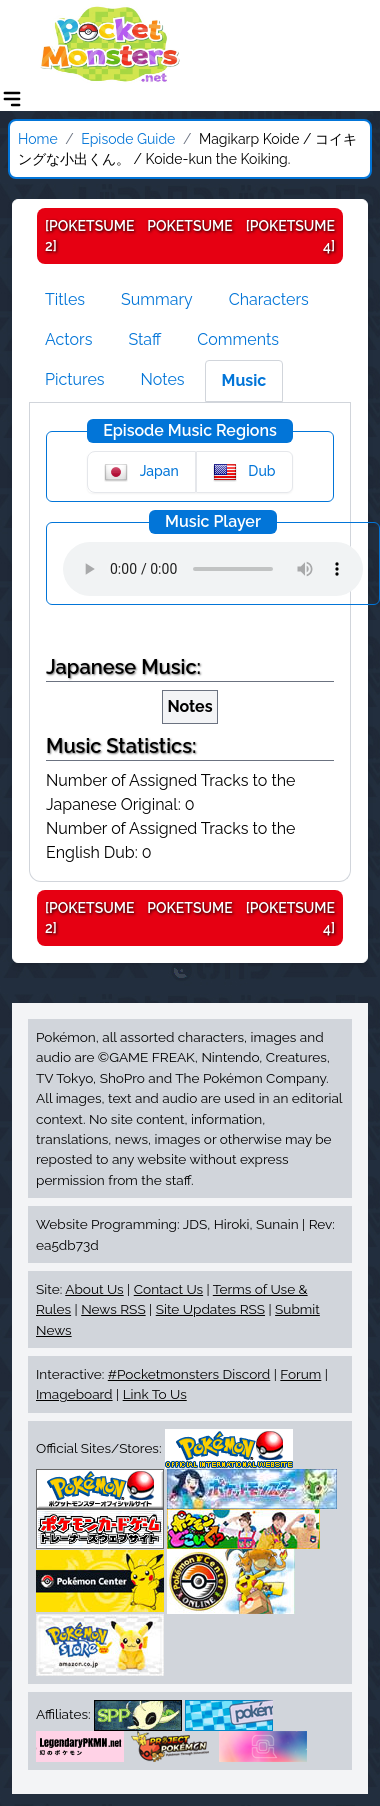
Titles (65, 299)
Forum (300, 1374)
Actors (68, 339)
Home (38, 139)
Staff (144, 339)
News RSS (113, 1309)
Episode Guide (128, 139)
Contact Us (168, 1289)
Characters (269, 299)
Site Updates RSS (210, 1309)
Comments (238, 339)
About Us (94, 1289)
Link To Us (155, 1394)
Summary (157, 299)
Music (244, 380)
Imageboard (74, 1394)
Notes (163, 379)
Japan (141, 472)
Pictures (75, 379)
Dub (244, 472)
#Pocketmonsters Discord (189, 1374)
